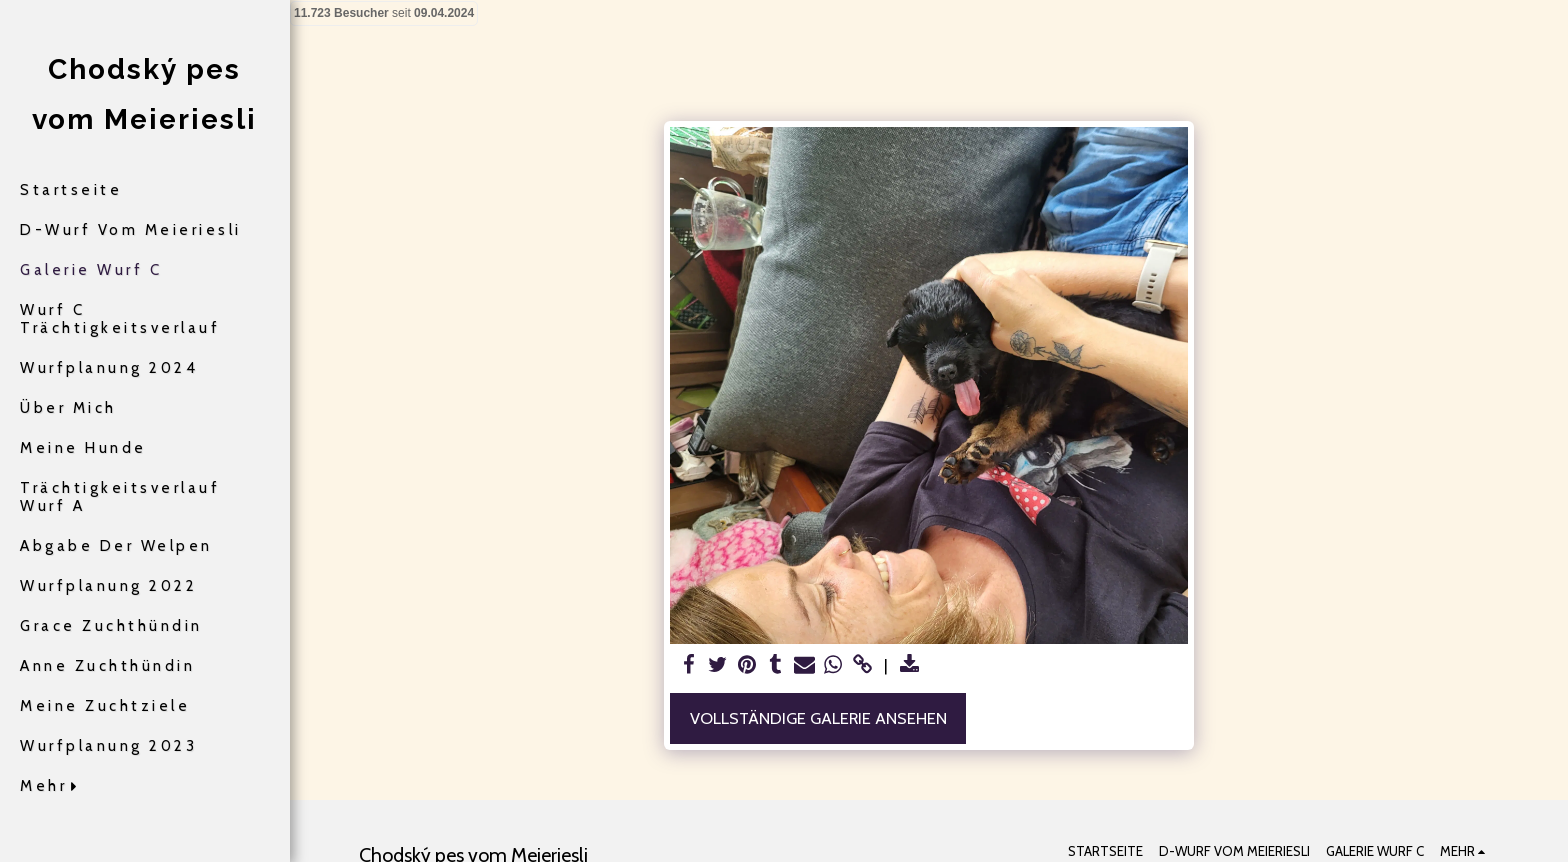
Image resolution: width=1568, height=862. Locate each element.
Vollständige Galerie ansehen (818, 718)
